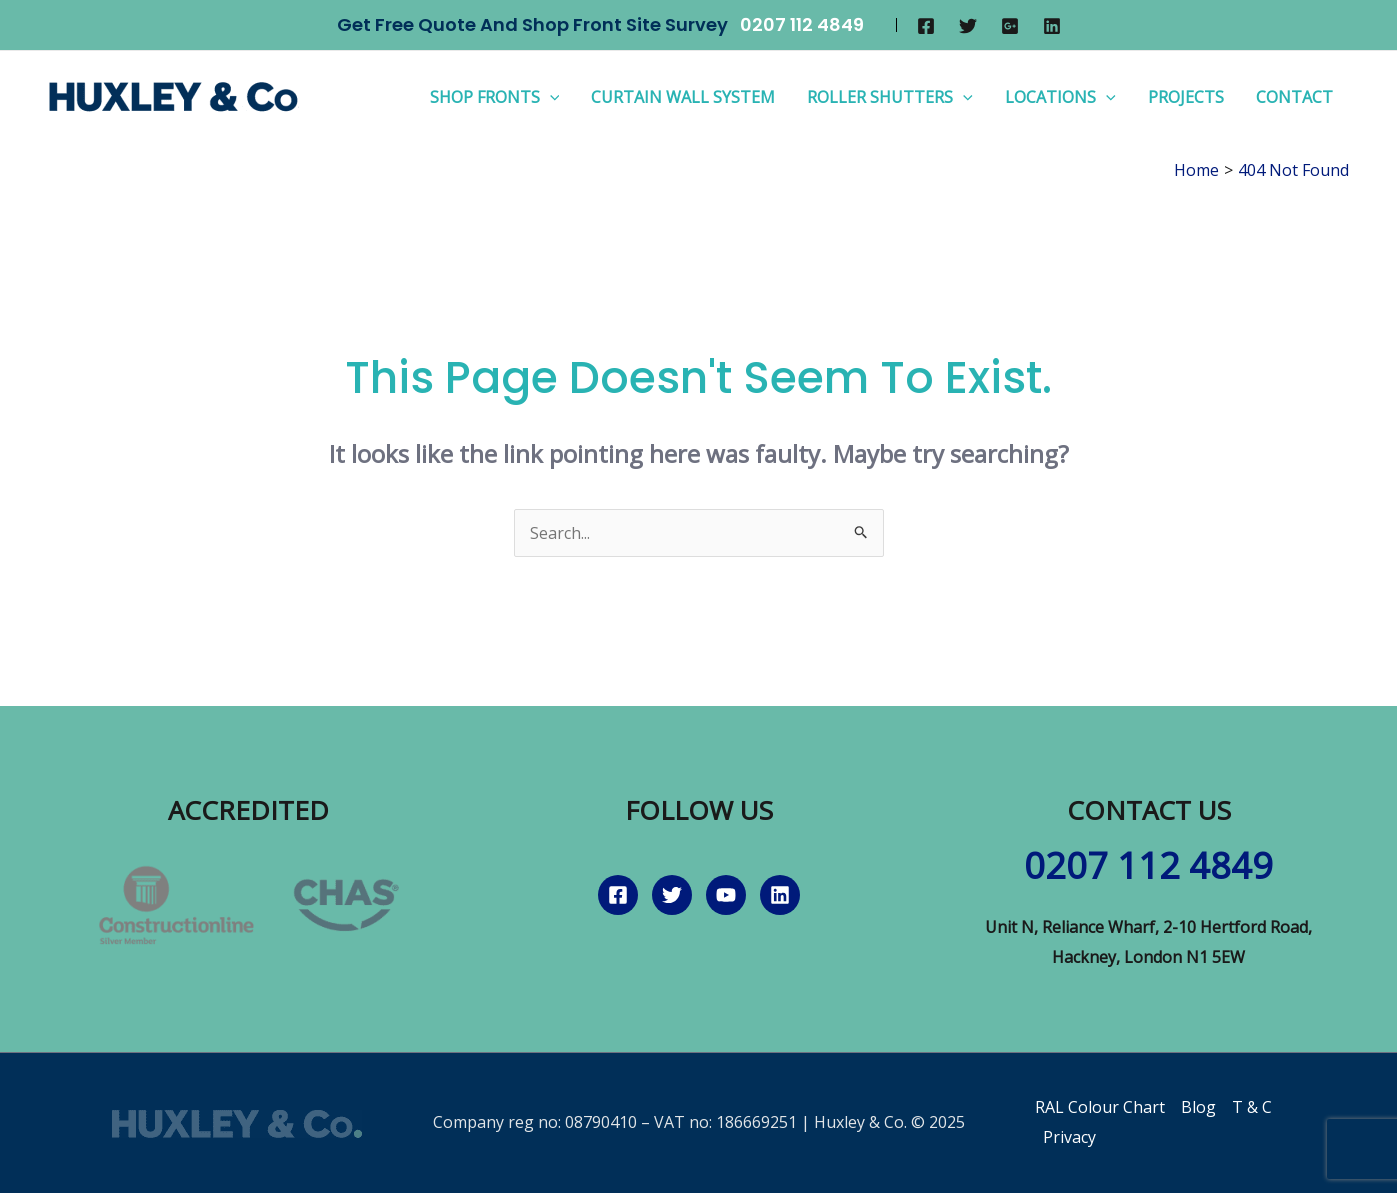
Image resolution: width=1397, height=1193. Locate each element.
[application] (550, 97)
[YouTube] (726, 895)
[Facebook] (926, 26)
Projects (1186, 97)
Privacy (1069, 1137)
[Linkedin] (1052, 26)
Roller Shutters (890, 97)
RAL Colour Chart (1100, 1107)
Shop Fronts (495, 97)
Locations (1060, 97)
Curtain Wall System (683, 97)
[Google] (1010, 26)
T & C (1252, 1107)
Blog (1198, 1107)
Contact (1294, 97)
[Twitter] (968, 26)
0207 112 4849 (802, 24)
